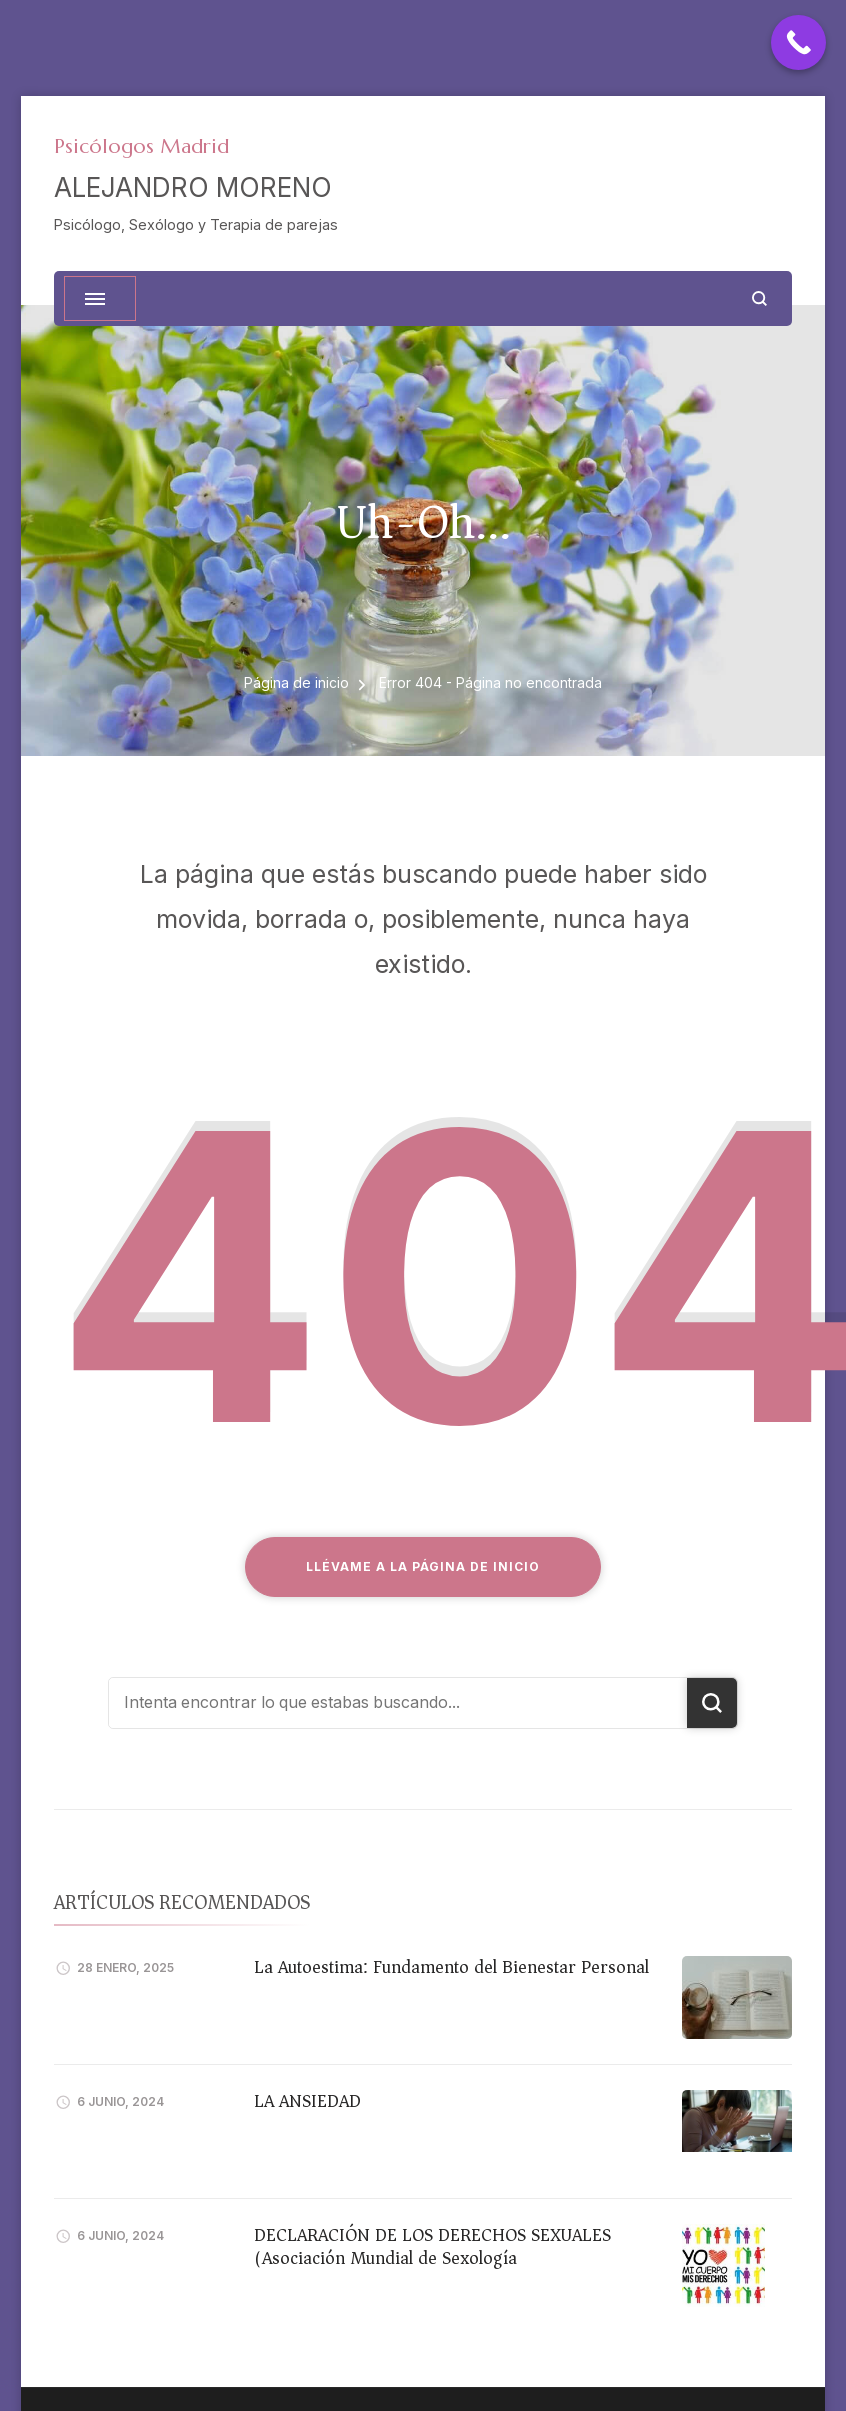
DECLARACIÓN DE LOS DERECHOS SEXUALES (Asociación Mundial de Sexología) (432, 2246)
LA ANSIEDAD (307, 2101)
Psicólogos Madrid (141, 146)
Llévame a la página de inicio (423, 1566)
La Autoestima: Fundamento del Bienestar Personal (451, 1967)
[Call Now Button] (798, 42)
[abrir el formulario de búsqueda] (759, 298)
